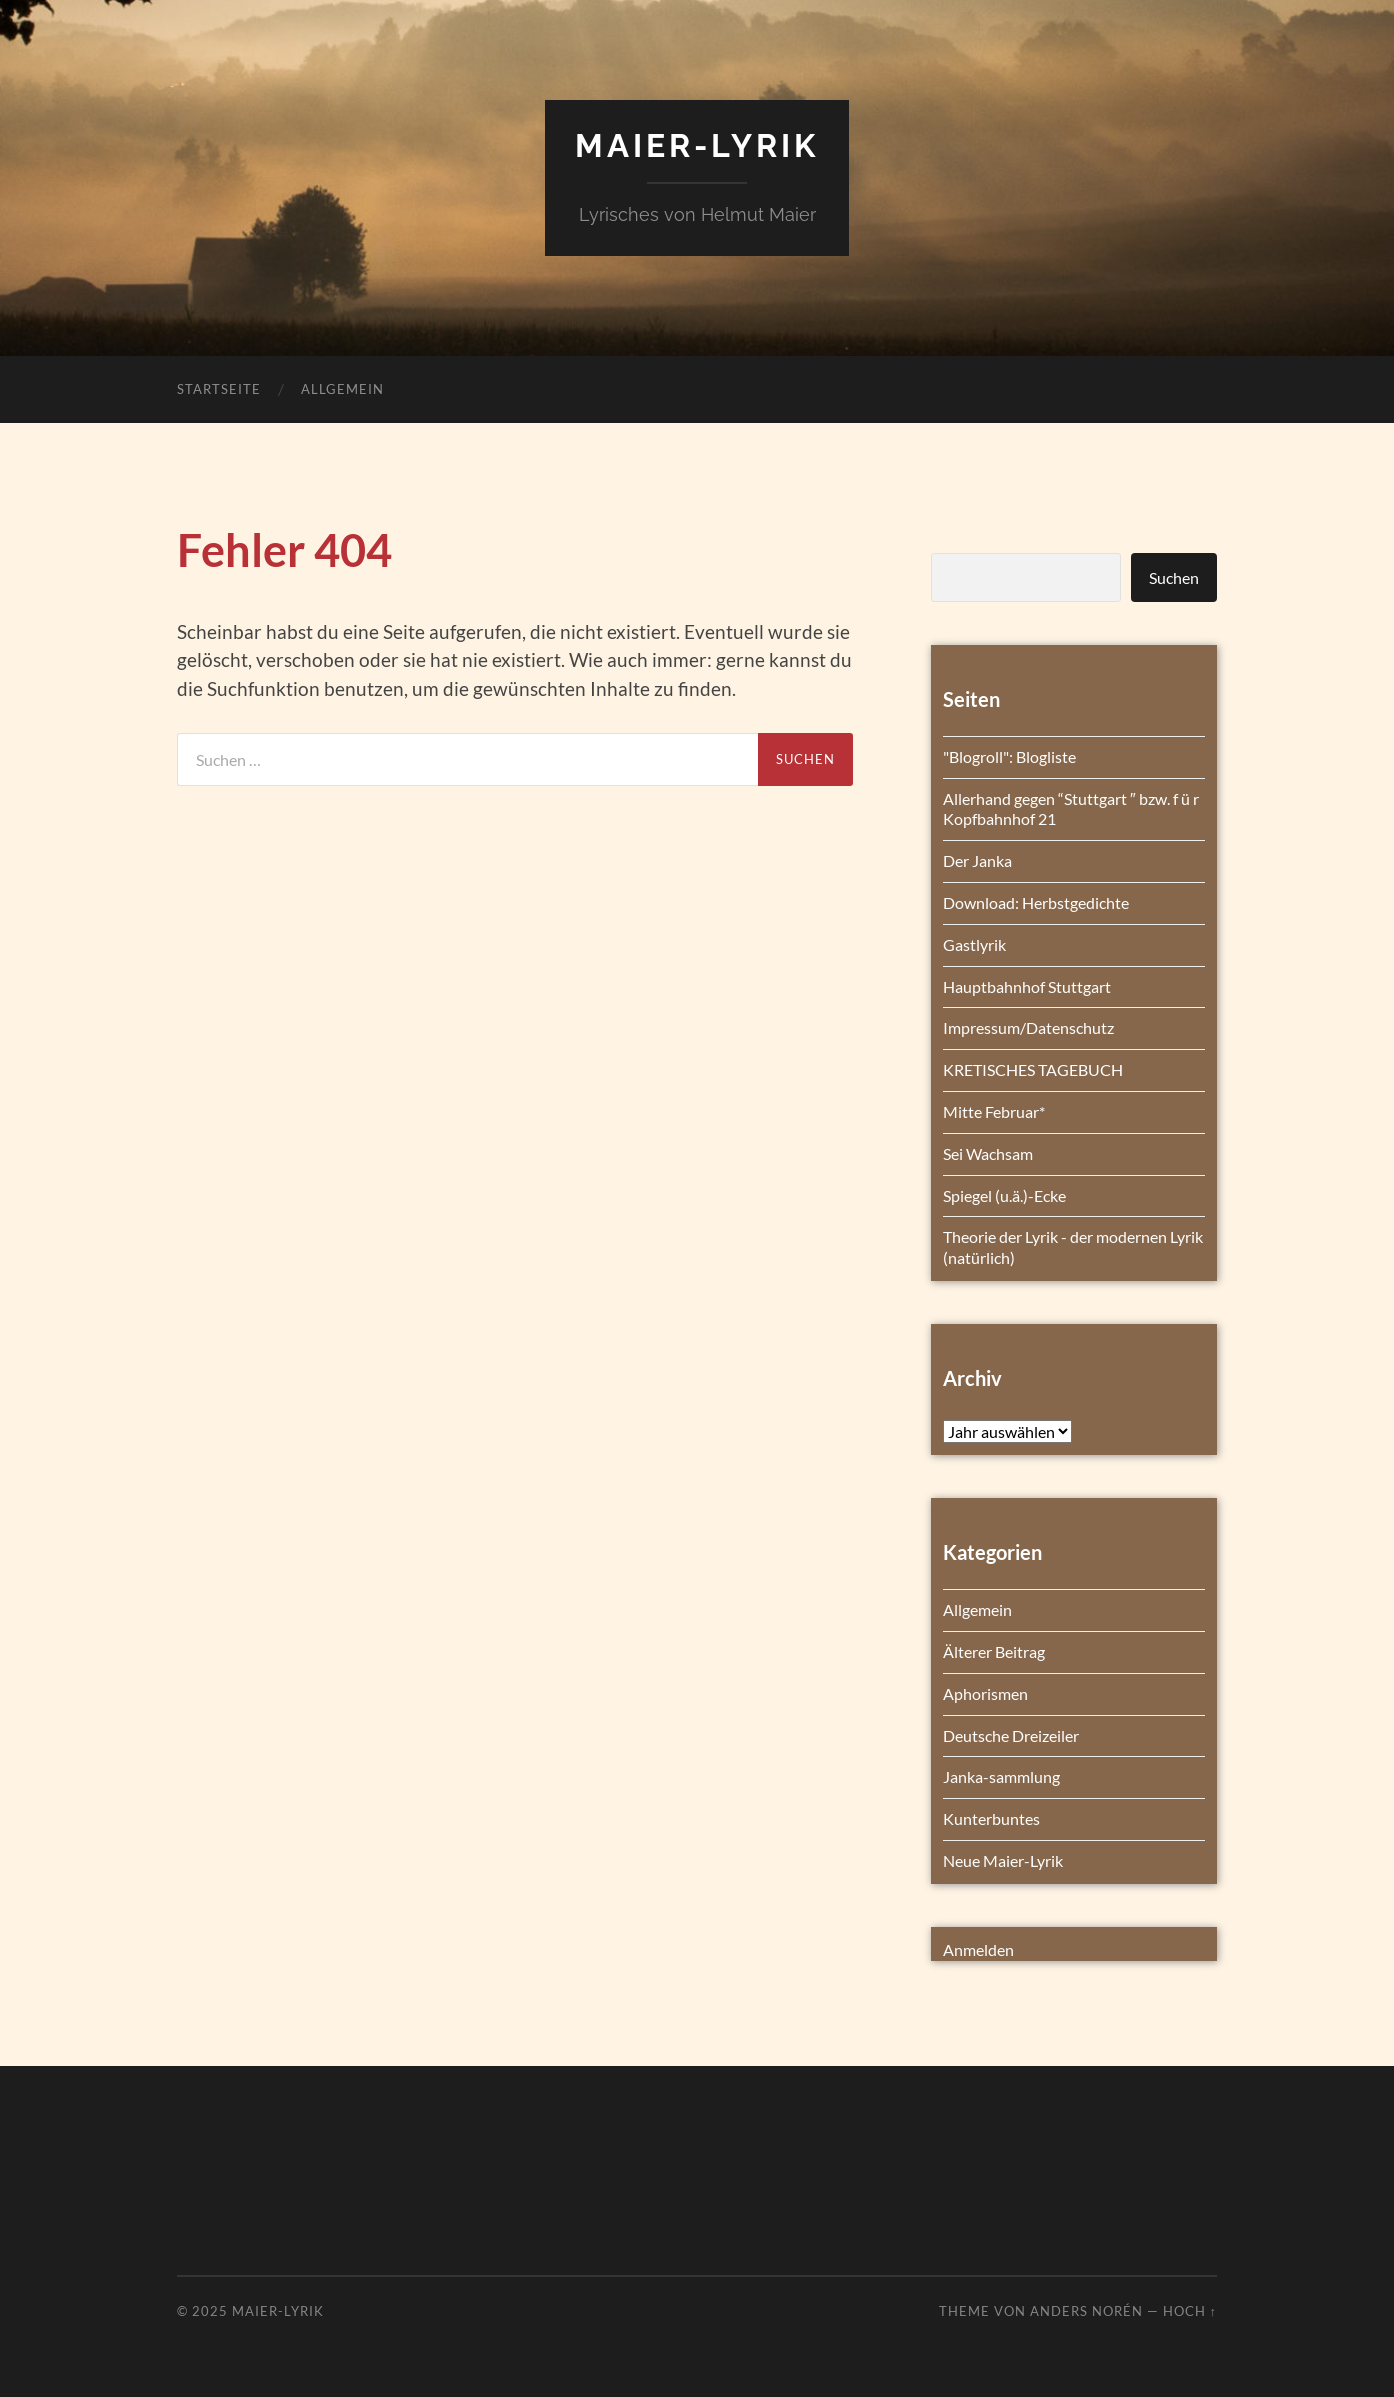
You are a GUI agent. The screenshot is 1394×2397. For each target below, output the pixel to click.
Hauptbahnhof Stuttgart (1027, 986)
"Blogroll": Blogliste (1009, 756)
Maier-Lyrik (697, 145)
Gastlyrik (974, 944)
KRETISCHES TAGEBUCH (1033, 1069)
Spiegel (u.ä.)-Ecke (1004, 1195)
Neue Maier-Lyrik (1003, 1860)
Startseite (219, 389)
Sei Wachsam (988, 1153)
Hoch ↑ (1190, 2311)
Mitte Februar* (994, 1111)
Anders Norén (1086, 2311)
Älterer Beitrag (994, 1651)
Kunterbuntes (991, 1818)
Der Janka (977, 860)
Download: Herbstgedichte (1036, 902)
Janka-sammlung (1001, 1776)
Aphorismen (985, 1693)
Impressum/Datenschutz (1028, 1027)
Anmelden (978, 1949)
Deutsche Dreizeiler (1011, 1735)
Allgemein (342, 389)
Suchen (1174, 577)
